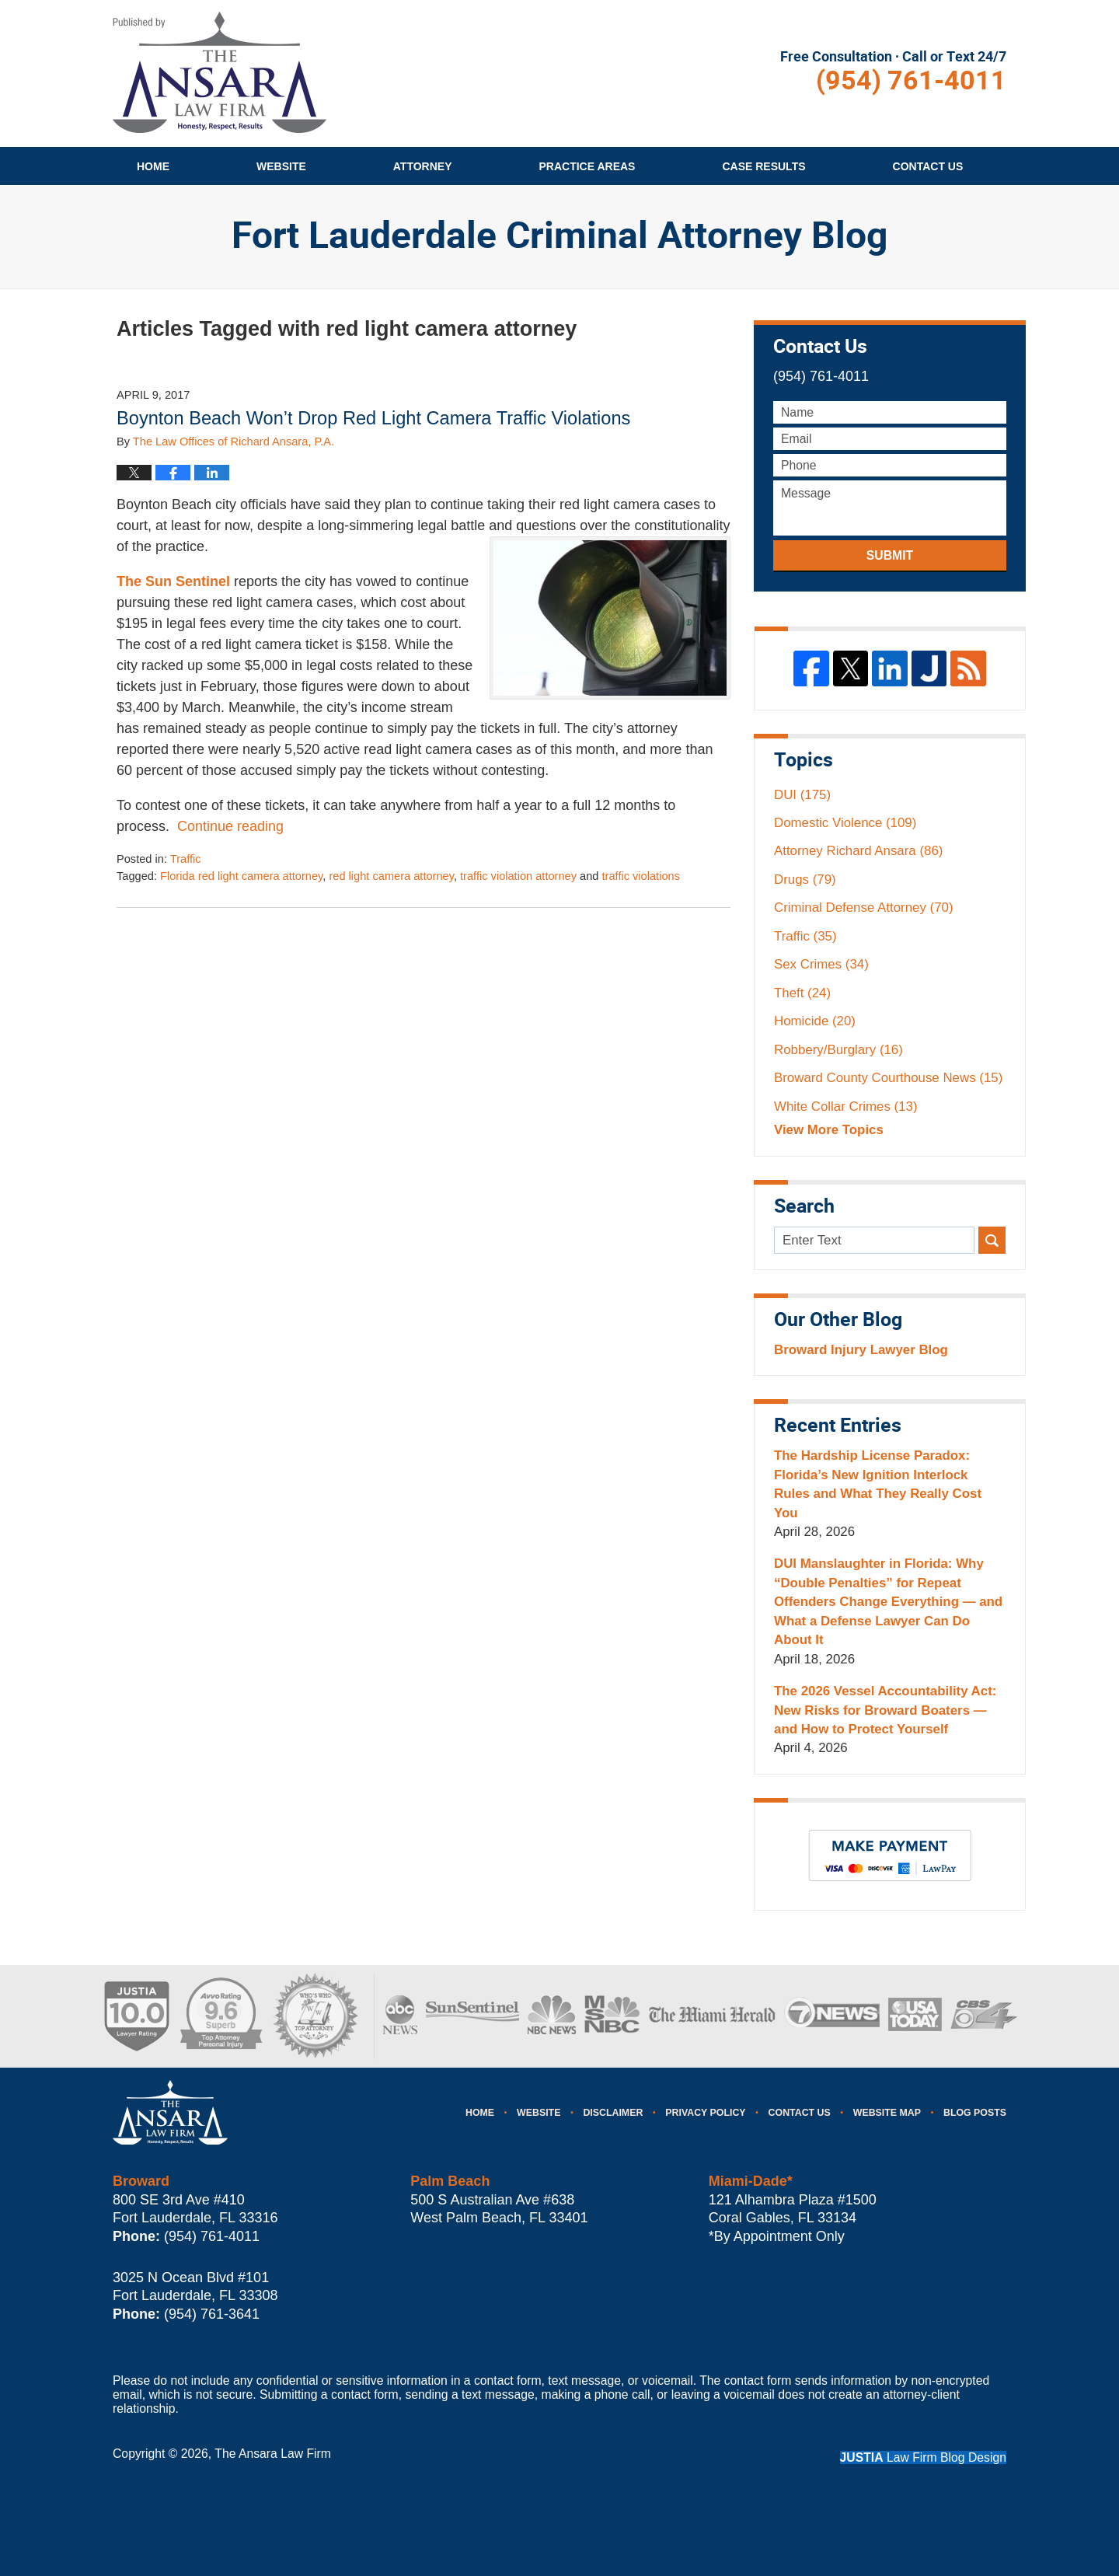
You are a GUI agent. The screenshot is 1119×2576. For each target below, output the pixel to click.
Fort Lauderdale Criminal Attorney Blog (219, 72)
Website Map (887, 2112)
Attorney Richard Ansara (858, 850)
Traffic (185, 859)
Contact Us (800, 2112)
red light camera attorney (391, 876)
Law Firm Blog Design (923, 2457)
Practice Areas (587, 166)
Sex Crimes (821, 964)
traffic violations (641, 876)
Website (281, 166)
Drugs (805, 879)
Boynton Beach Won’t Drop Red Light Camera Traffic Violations (373, 418)
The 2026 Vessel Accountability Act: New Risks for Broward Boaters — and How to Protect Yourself (885, 1710)
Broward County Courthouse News (888, 1077)
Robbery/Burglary (838, 1049)
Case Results (763, 166)
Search (992, 1240)
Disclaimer (613, 2112)
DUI (802, 794)
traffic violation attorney (518, 876)
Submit (889, 555)
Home (153, 166)
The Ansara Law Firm (272, 2453)
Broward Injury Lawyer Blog (861, 1349)
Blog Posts (974, 2112)
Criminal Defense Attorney (863, 907)
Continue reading (230, 826)
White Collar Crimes (846, 1106)
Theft (802, 993)
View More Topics (829, 1129)
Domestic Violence (845, 822)
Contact (928, 166)
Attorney (422, 166)
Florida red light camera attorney (241, 876)
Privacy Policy (705, 2112)
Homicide (815, 1021)
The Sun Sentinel (173, 581)
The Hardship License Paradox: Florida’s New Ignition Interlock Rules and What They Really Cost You (877, 1484)
